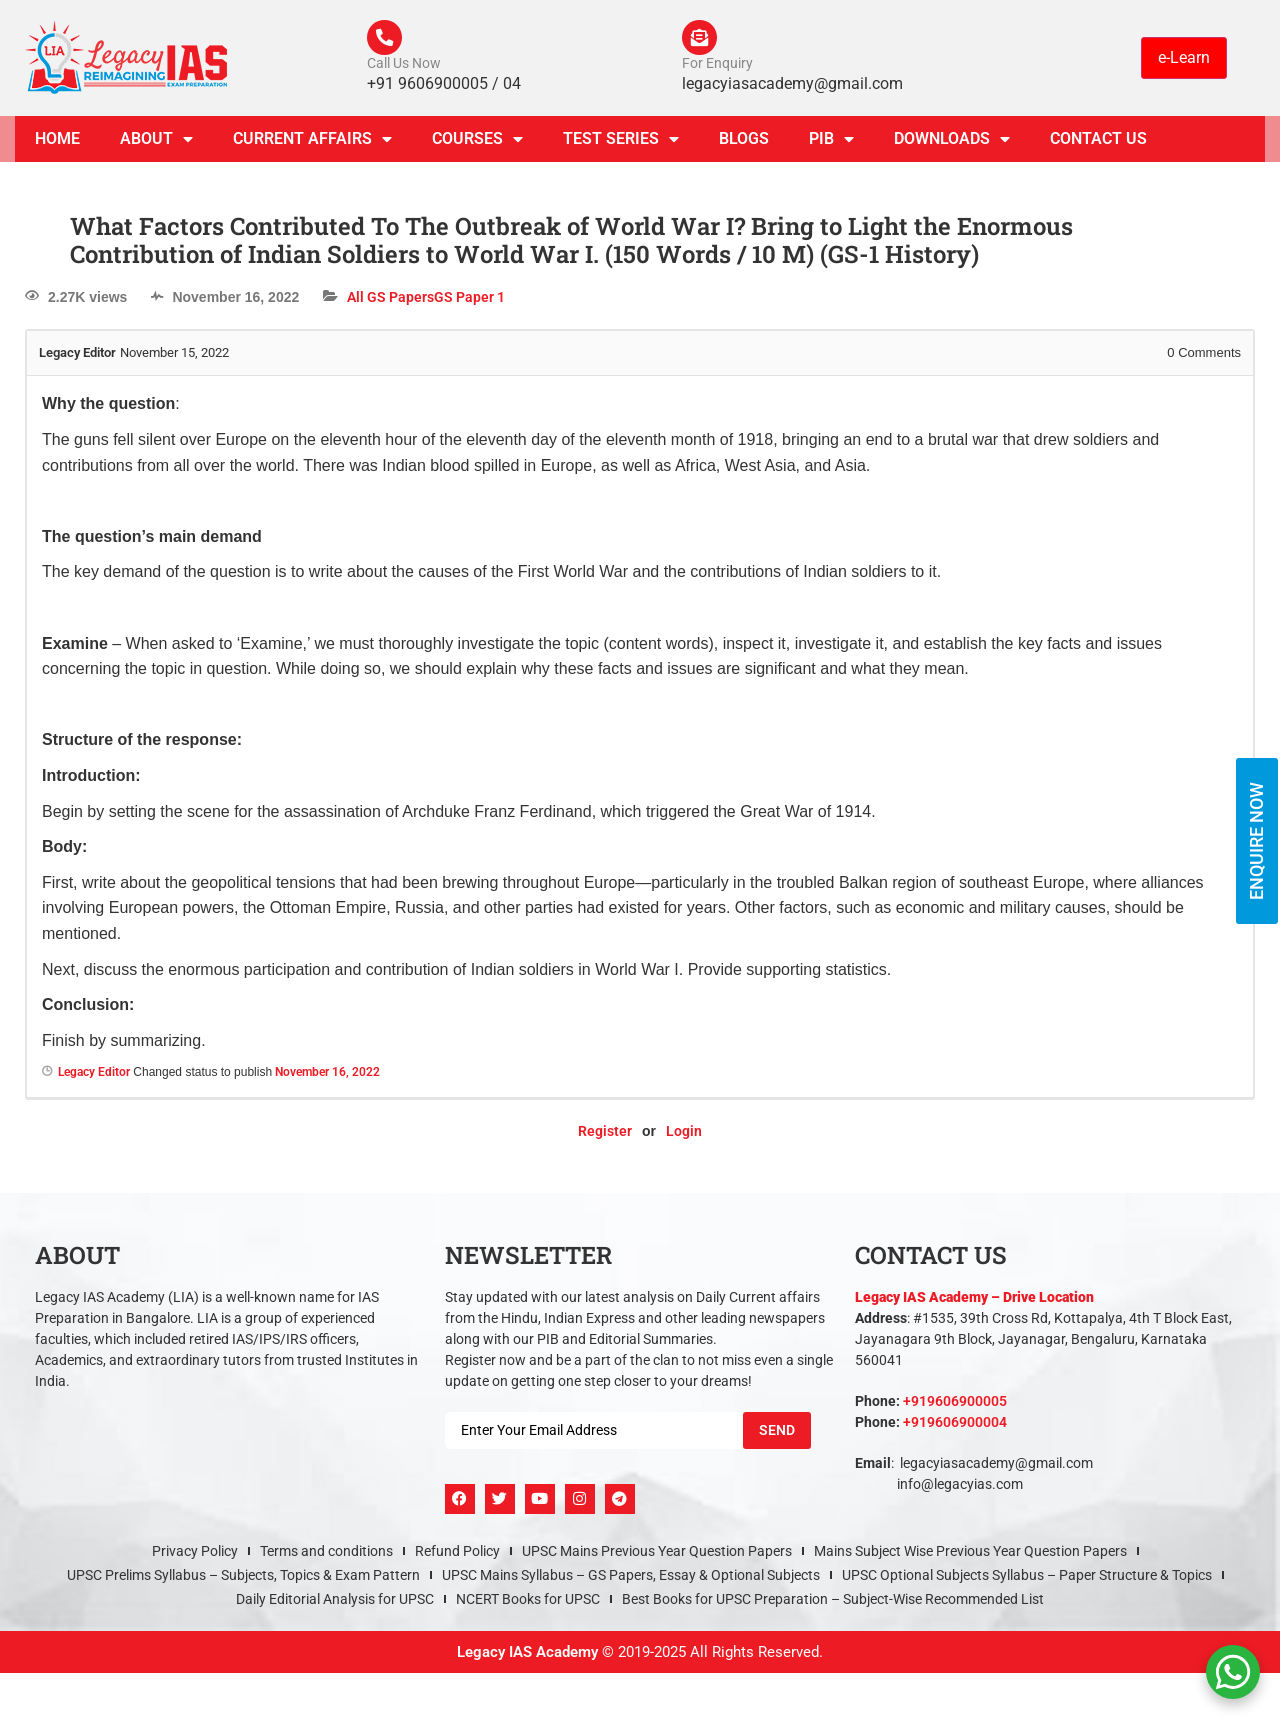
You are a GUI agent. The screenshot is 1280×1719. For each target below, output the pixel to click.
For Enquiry (717, 68)
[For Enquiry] (702, 40)
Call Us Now (404, 68)
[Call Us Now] (387, 40)
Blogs (744, 143)
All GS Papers (390, 302)
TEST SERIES (621, 144)
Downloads (952, 144)
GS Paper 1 (469, 302)
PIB (831, 144)
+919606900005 (955, 1406)
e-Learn (1184, 59)
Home (57, 143)
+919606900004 (955, 1427)
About (156, 144)
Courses (477, 144)
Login (684, 1137)
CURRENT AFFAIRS (312, 144)
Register (605, 1137)
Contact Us (1098, 143)
